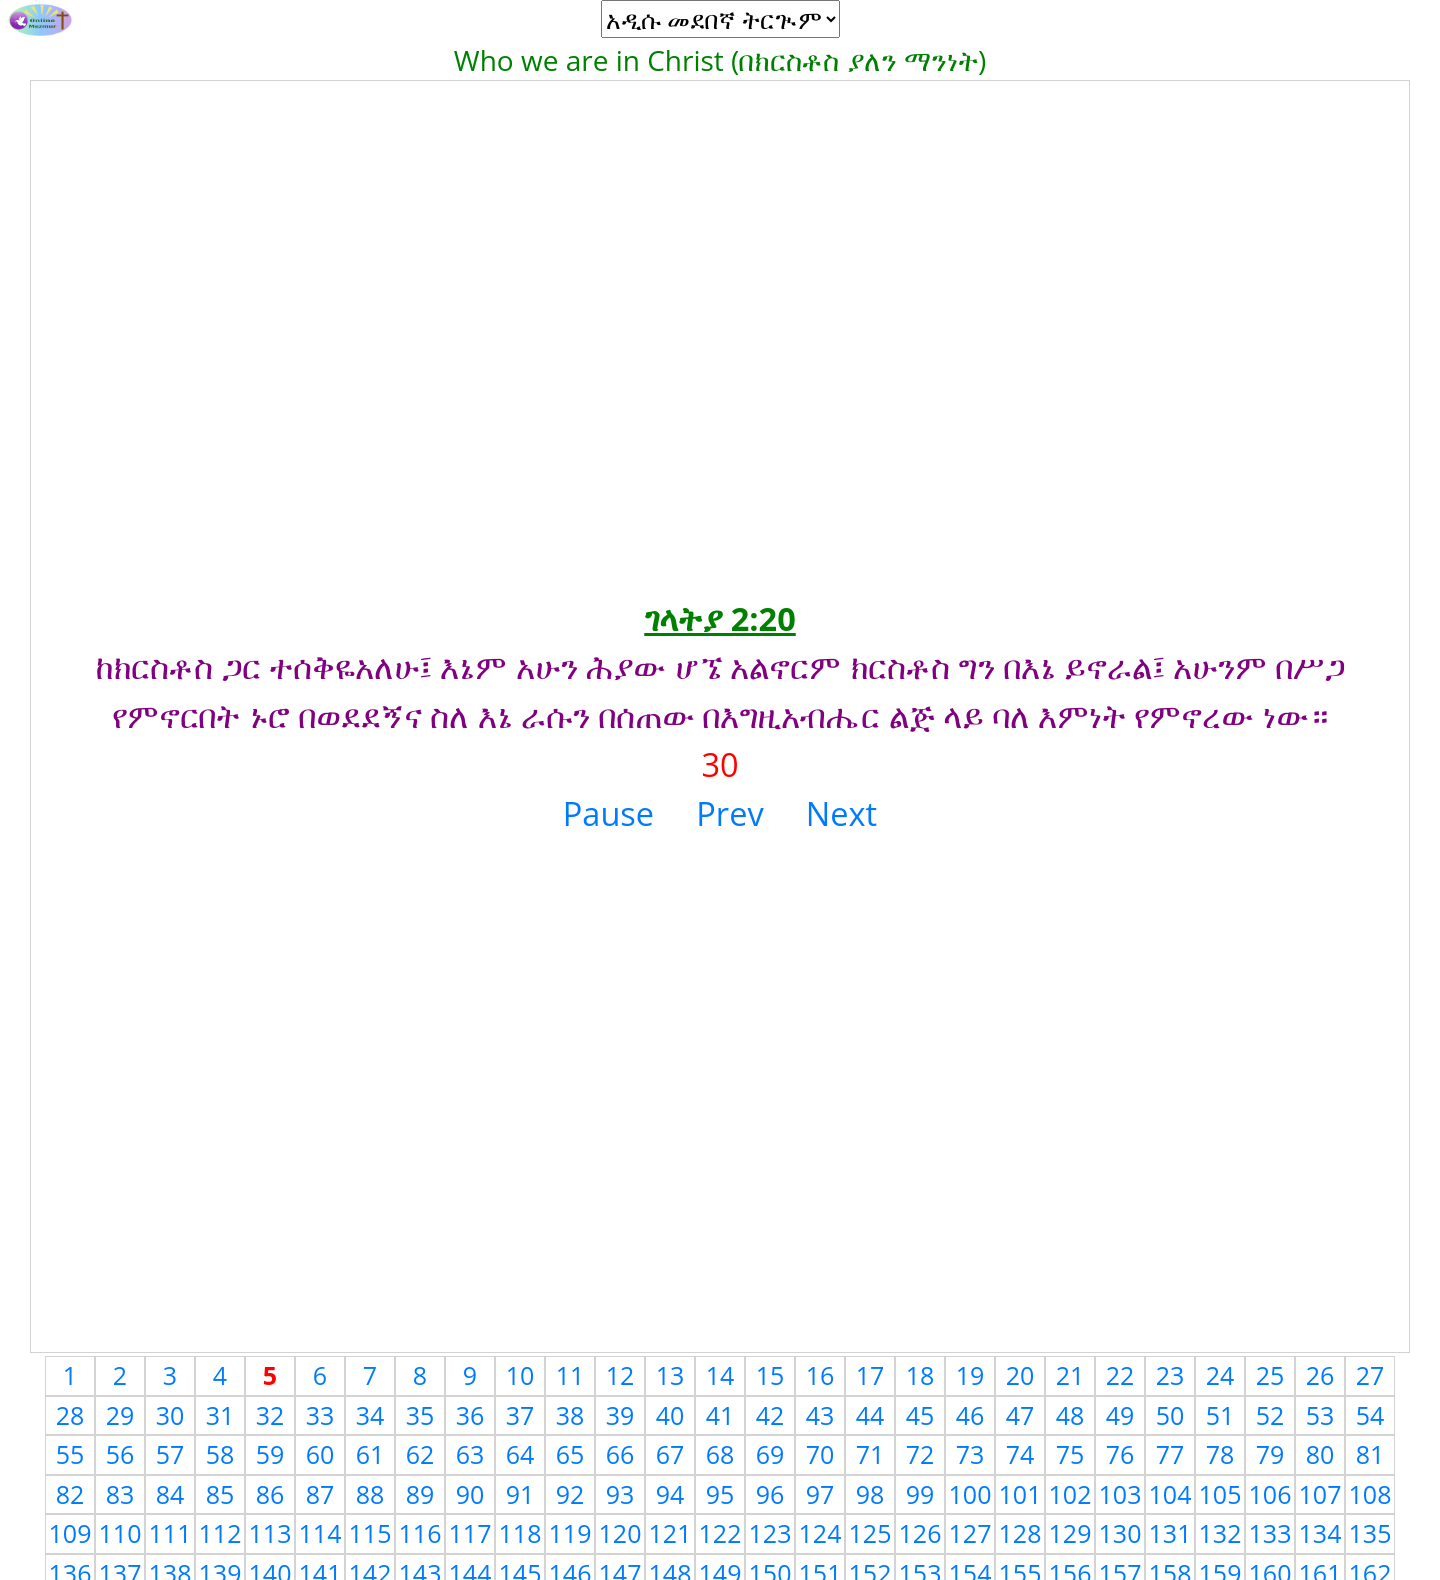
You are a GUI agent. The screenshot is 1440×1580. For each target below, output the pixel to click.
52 (1270, 1415)
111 (170, 1533)
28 (70, 1415)
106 (1270, 1494)
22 (1120, 1375)
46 (970, 1415)
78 (1220, 1454)
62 (420, 1454)
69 (770, 1454)
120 (620, 1533)
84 (170, 1494)
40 (670, 1415)
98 (870, 1494)
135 (1370, 1533)
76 (1120, 1454)
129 (1070, 1533)
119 (570, 1533)
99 (920, 1494)
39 (620, 1415)
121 (670, 1533)
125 (870, 1533)
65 (570, 1454)
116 (420, 1533)
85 (220, 1494)
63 (470, 1454)
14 (720, 1375)
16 (820, 1375)
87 (320, 1494)
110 (120, 1533)
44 (870, 1415)
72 (920, 1454)
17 (870, 1375)
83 (120, 1494)
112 (220, 1533)
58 (220, 1454)
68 (720, 1454)
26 (1320, 1375)
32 (270, 1415)
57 (170, 1454)
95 (720, 1494)
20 (1020, 1375)
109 (70, 1533)
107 (1320, 1494)
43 (820, 1415)
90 (470, 1494)
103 (1120, 1494)
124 (820, 1533)
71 (870, 1454)
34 (370, 1415)
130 (1120, 1533)
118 (520, 1533)
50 (1170, 1415)
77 (1170, 1454)
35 (420, 1415)
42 (770, 1415)
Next (841, 813)
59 (270, 1454)
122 (720, 1533)
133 (1270, 1533)
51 (1220, 1415)
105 (1220, 1494)
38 (570, 1415)
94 (670, 1494)
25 (1270, 1375)
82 (70, 1494)
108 (1370, 1494)
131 (1170, 1533)
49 (1120, 1415)
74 (1020, 1454)
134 (1320, 1533)
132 (1220, 1533)
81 (1370, 1454)
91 (520, 1494)
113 (270, 1533)
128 (1020, 1533)
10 (520, 1375)
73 (970, 1454)
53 (1320, 1415)
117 (470, 1533)
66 (620, 1454)
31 (220, 1415)
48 (1070, 1415)
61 (370, 1454)
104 (1170, 1494)
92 (570, 1494)
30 (170, 1415)
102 (1070, 1494)
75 (1070, 1454)
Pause (608, 813)
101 (1020, 1494)
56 (120, 1454)
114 (320, 1533)
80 (1320, 1454)
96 (770, 1494)
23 (1170, 1375)
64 (520, 1454)
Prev (729, 813)
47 (1020, 1415)
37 (520, 1415)
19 (970, 1375)
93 (620, 1494)
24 (1220, 1375)
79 (1270, 1454)
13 (670, 1375)
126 (920, 1533)
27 (1370, 1375)
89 (420, 1494)
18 (920, 1375)
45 (920, 1415)
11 (570, 1375)
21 (1070, 1375)
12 (620, 1375)
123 (770, 1533)
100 (970, 1494)
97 (820, 1494)
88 (370, 1494)
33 (320, 1415)
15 (770, 1375)
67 (670, 1454)
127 (970, 1533)
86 (270, 1494)
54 (1370, 1415)
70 (820, 1454)
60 (320, 1454)
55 (70, 1454)
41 (720, 1415)
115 (370, 1533)
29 (120, 1415)
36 (470, 1415)
